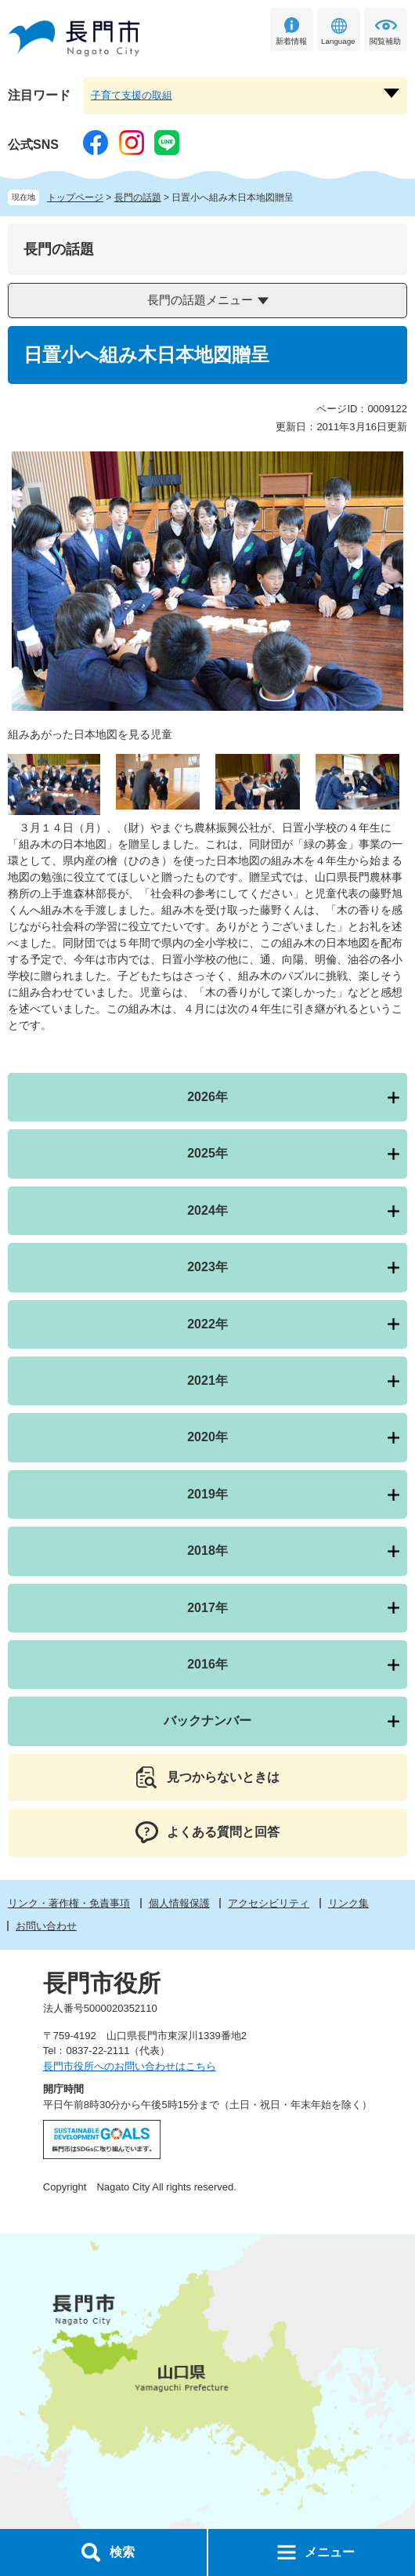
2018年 (207, 1550)
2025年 (207, 1153)
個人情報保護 (179, 1903)
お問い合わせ (46, 1926)
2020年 (207, 1437)
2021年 (207, 1380)
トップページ (75, 197)
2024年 (207, 1210)
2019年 (207, 1494)
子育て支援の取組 (131, 95)
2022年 (207, 1324)
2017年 (207, 1607)
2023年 (207, 1267)
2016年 (207, 1664)
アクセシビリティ (268, 1903)
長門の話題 (137, 197)
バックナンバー (207, 1720)
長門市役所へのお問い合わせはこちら (129, 2066)
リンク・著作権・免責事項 (69, 1903)
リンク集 (348, 1903)
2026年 (207, 1096)
